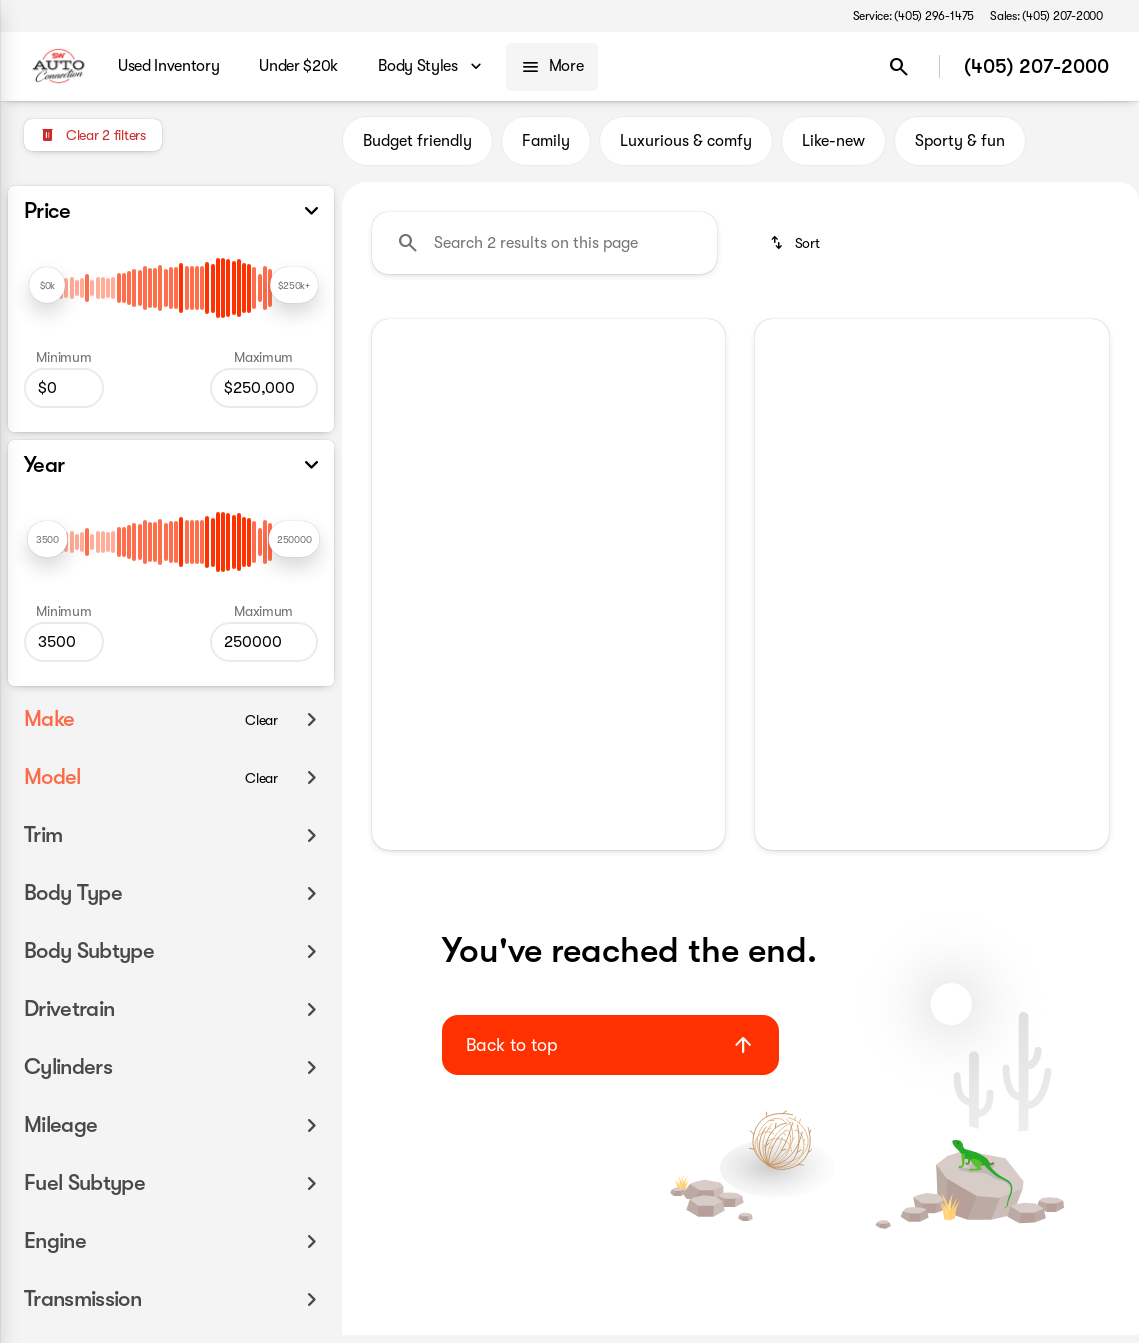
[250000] (264, 388)
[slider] (47, 285)
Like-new (833, 149)
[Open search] (899, 67)
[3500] (64, 642)
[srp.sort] (794, 251)
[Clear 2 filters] (93, 135)
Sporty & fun (960, 149)
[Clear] (261, 720)
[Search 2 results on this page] (544, 251)
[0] (64, 388)
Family (546, 149)
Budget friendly (417, 149)
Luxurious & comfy (686, 149)
